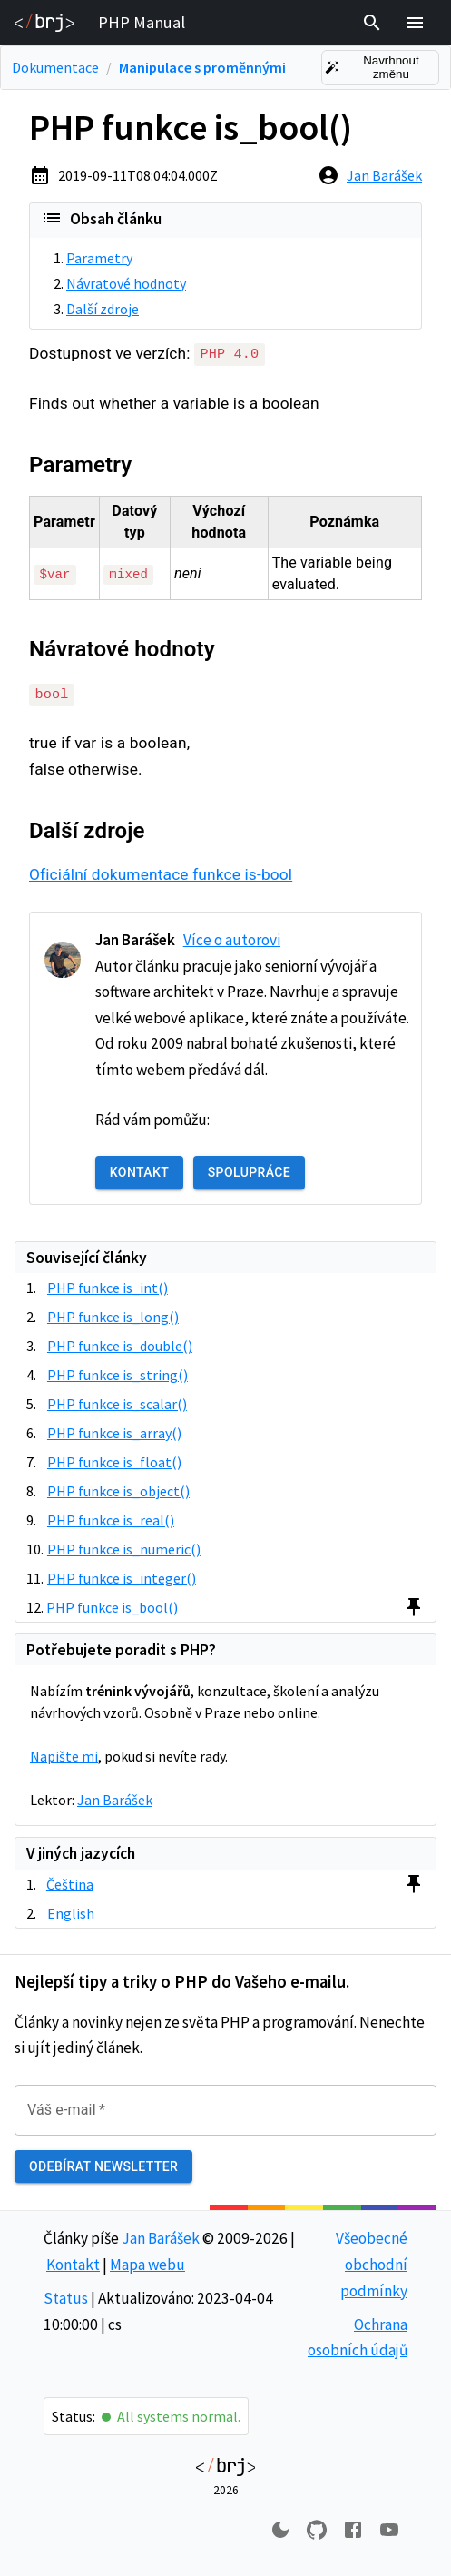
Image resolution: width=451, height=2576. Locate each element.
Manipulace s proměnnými (202, 67)
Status (66, 2297)
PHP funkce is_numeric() (124, 1548)
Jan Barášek (384, 175)
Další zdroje (102, 309)
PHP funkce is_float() (114, 1461)
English (70, 1912)
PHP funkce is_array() (114, 1432)
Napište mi (64, 1755)
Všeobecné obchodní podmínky (371, 2264)
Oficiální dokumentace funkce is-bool (160, 874)
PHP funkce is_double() (119, 1345)
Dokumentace (55, 67)
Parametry (99, 258)
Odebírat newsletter (103, 2166)
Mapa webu (147, 2264)
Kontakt (139, 1172)
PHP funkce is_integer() (121, 1577)
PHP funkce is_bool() (112, 1606)
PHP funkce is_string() (117, 1374)
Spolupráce (249, 1172)
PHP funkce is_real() (110, 1519)
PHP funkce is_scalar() (117, 1403)
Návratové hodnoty (126, 283)
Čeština (69, 1883)
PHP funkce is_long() (113, 1316)
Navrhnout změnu (380, 67)
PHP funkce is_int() (107, 1287)
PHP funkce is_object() (118, 1490)
